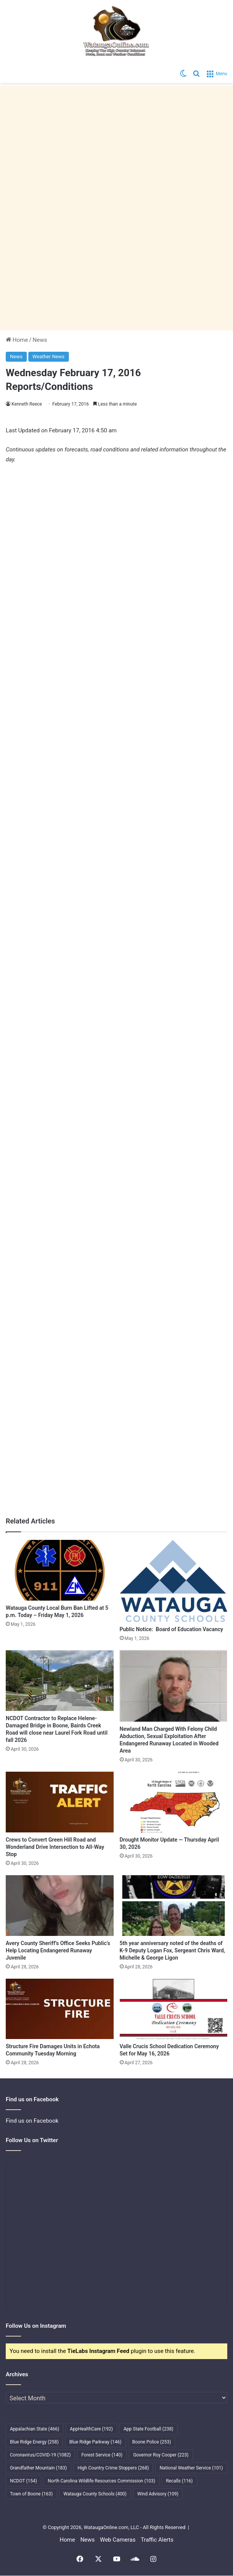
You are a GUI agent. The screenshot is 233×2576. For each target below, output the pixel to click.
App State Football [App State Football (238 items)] (148, 2429)
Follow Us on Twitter (32, 2140)
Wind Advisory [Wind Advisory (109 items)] (158, 2494)
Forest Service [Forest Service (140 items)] (101, 2455)
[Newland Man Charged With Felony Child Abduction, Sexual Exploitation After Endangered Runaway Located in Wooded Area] (174, 1686)
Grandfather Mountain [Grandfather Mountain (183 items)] (38, 2468)
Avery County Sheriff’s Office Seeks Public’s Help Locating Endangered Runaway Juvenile (58, 1950)
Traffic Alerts (157, 2539)
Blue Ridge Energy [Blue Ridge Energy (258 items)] (34, 2442)
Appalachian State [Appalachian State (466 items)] (34, 2429)
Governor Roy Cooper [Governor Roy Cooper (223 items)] (161, 2455)
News (40, 339)
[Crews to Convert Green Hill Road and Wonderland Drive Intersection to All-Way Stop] (60, 1802)
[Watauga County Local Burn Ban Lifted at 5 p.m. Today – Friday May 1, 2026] (60, 1570)
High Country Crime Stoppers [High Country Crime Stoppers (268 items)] (113, 2468)
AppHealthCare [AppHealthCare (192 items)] (91, 2429)
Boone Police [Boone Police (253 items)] (151, 2442)
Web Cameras (117, 2539)
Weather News (49, 356)
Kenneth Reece (26, 404)
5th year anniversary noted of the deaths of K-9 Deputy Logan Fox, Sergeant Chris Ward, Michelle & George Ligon (172, 1950)
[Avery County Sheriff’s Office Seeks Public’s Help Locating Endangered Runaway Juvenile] (60, 1905)
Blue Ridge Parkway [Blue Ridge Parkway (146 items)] (95, 2442)
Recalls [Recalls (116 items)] (179, 2481)
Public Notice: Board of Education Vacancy (171, 1629)
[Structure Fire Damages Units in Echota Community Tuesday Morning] (60, 2009)
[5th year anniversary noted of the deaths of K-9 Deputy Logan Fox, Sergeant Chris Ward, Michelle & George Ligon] (174, 1905)
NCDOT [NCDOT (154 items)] (23, 2481)
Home (17, 339)
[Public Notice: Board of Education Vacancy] (174, 1581)
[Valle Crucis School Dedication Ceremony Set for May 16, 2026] (174, 2009)
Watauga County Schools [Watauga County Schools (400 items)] (95, 2494)
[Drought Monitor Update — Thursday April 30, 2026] (174, 1802)
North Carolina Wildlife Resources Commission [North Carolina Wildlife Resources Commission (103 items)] (101, 2481)
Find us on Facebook (32, 2120)
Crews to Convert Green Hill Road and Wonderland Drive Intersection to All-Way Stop (55, 1847)
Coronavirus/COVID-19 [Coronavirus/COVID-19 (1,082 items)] (40, 2455)
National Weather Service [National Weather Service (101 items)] (191, 2468)
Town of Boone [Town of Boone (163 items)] (31, 2494)
